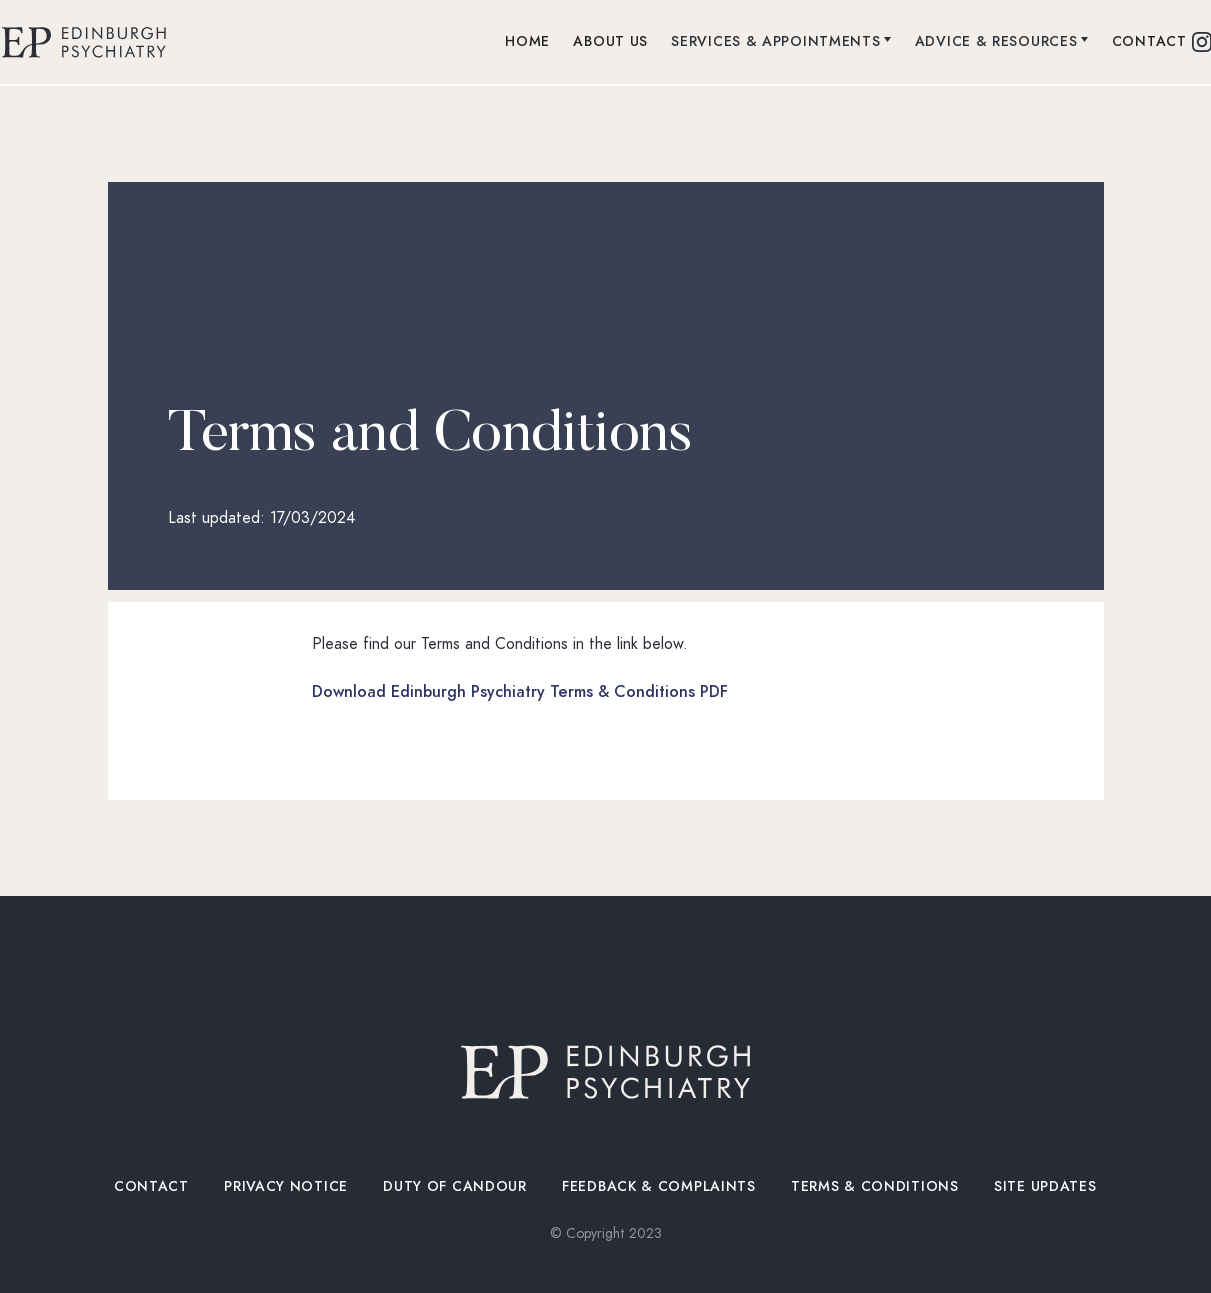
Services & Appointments (775, 41)
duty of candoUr (455, 1186)
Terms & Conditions (875, 1186)
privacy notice (286, 1186)
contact (1149, 41)
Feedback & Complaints (659, 1186)
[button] (781, 42)
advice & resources (996, 41)
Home (528, 41)
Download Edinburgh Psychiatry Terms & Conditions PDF (520, 692)
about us (611, 41)
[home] (84, 42)
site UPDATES (1046, 1186)
